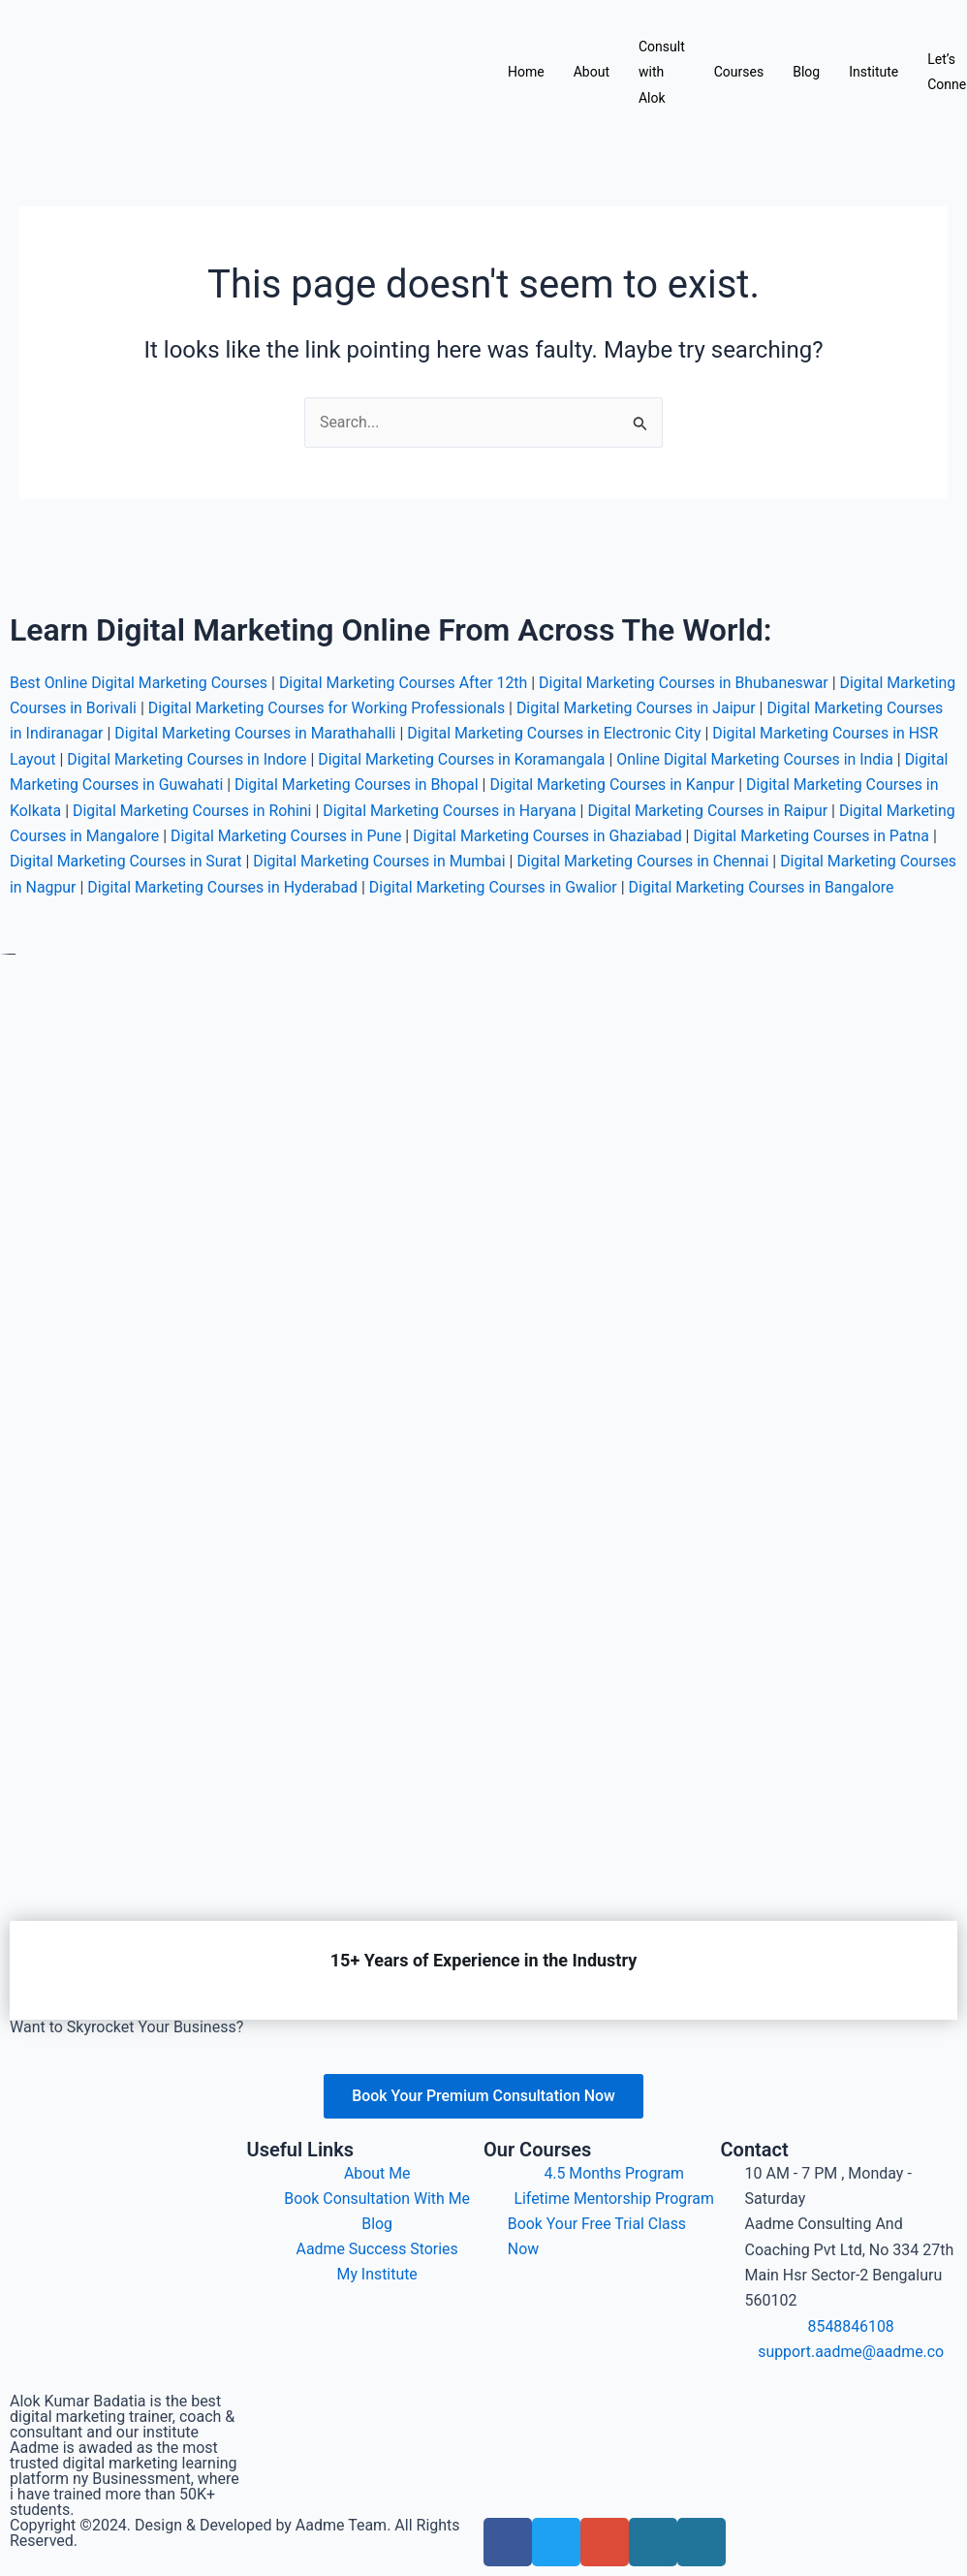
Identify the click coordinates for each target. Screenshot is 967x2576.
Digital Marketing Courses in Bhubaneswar (688, 656)
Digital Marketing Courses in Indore (371, 733)
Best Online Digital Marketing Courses (139, 656)
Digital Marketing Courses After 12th (406, 656)
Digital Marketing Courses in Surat (460, 835)
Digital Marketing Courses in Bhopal (601, 758)
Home (526, 71)
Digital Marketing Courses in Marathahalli (390, 707)
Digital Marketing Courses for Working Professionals (401, 682)
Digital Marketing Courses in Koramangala (649, 733)
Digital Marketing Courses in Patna (213, 835)
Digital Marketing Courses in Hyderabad (623, 861)
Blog (806, 71)
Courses (739, 71)
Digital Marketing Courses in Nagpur (352, 861)
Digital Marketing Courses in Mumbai (716, 835)
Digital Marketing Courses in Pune (614, 810)
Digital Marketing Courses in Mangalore (350, 810)
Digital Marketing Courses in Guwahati (336, 758)
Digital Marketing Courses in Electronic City (693, 707)
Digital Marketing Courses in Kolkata (196, 784)
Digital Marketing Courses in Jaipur (713, 682)
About (591, 71)
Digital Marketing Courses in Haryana (710, 784)
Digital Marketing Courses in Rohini (451, 784)
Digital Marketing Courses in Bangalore (224, 886)
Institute (873, 71)
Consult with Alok (662, 72)
